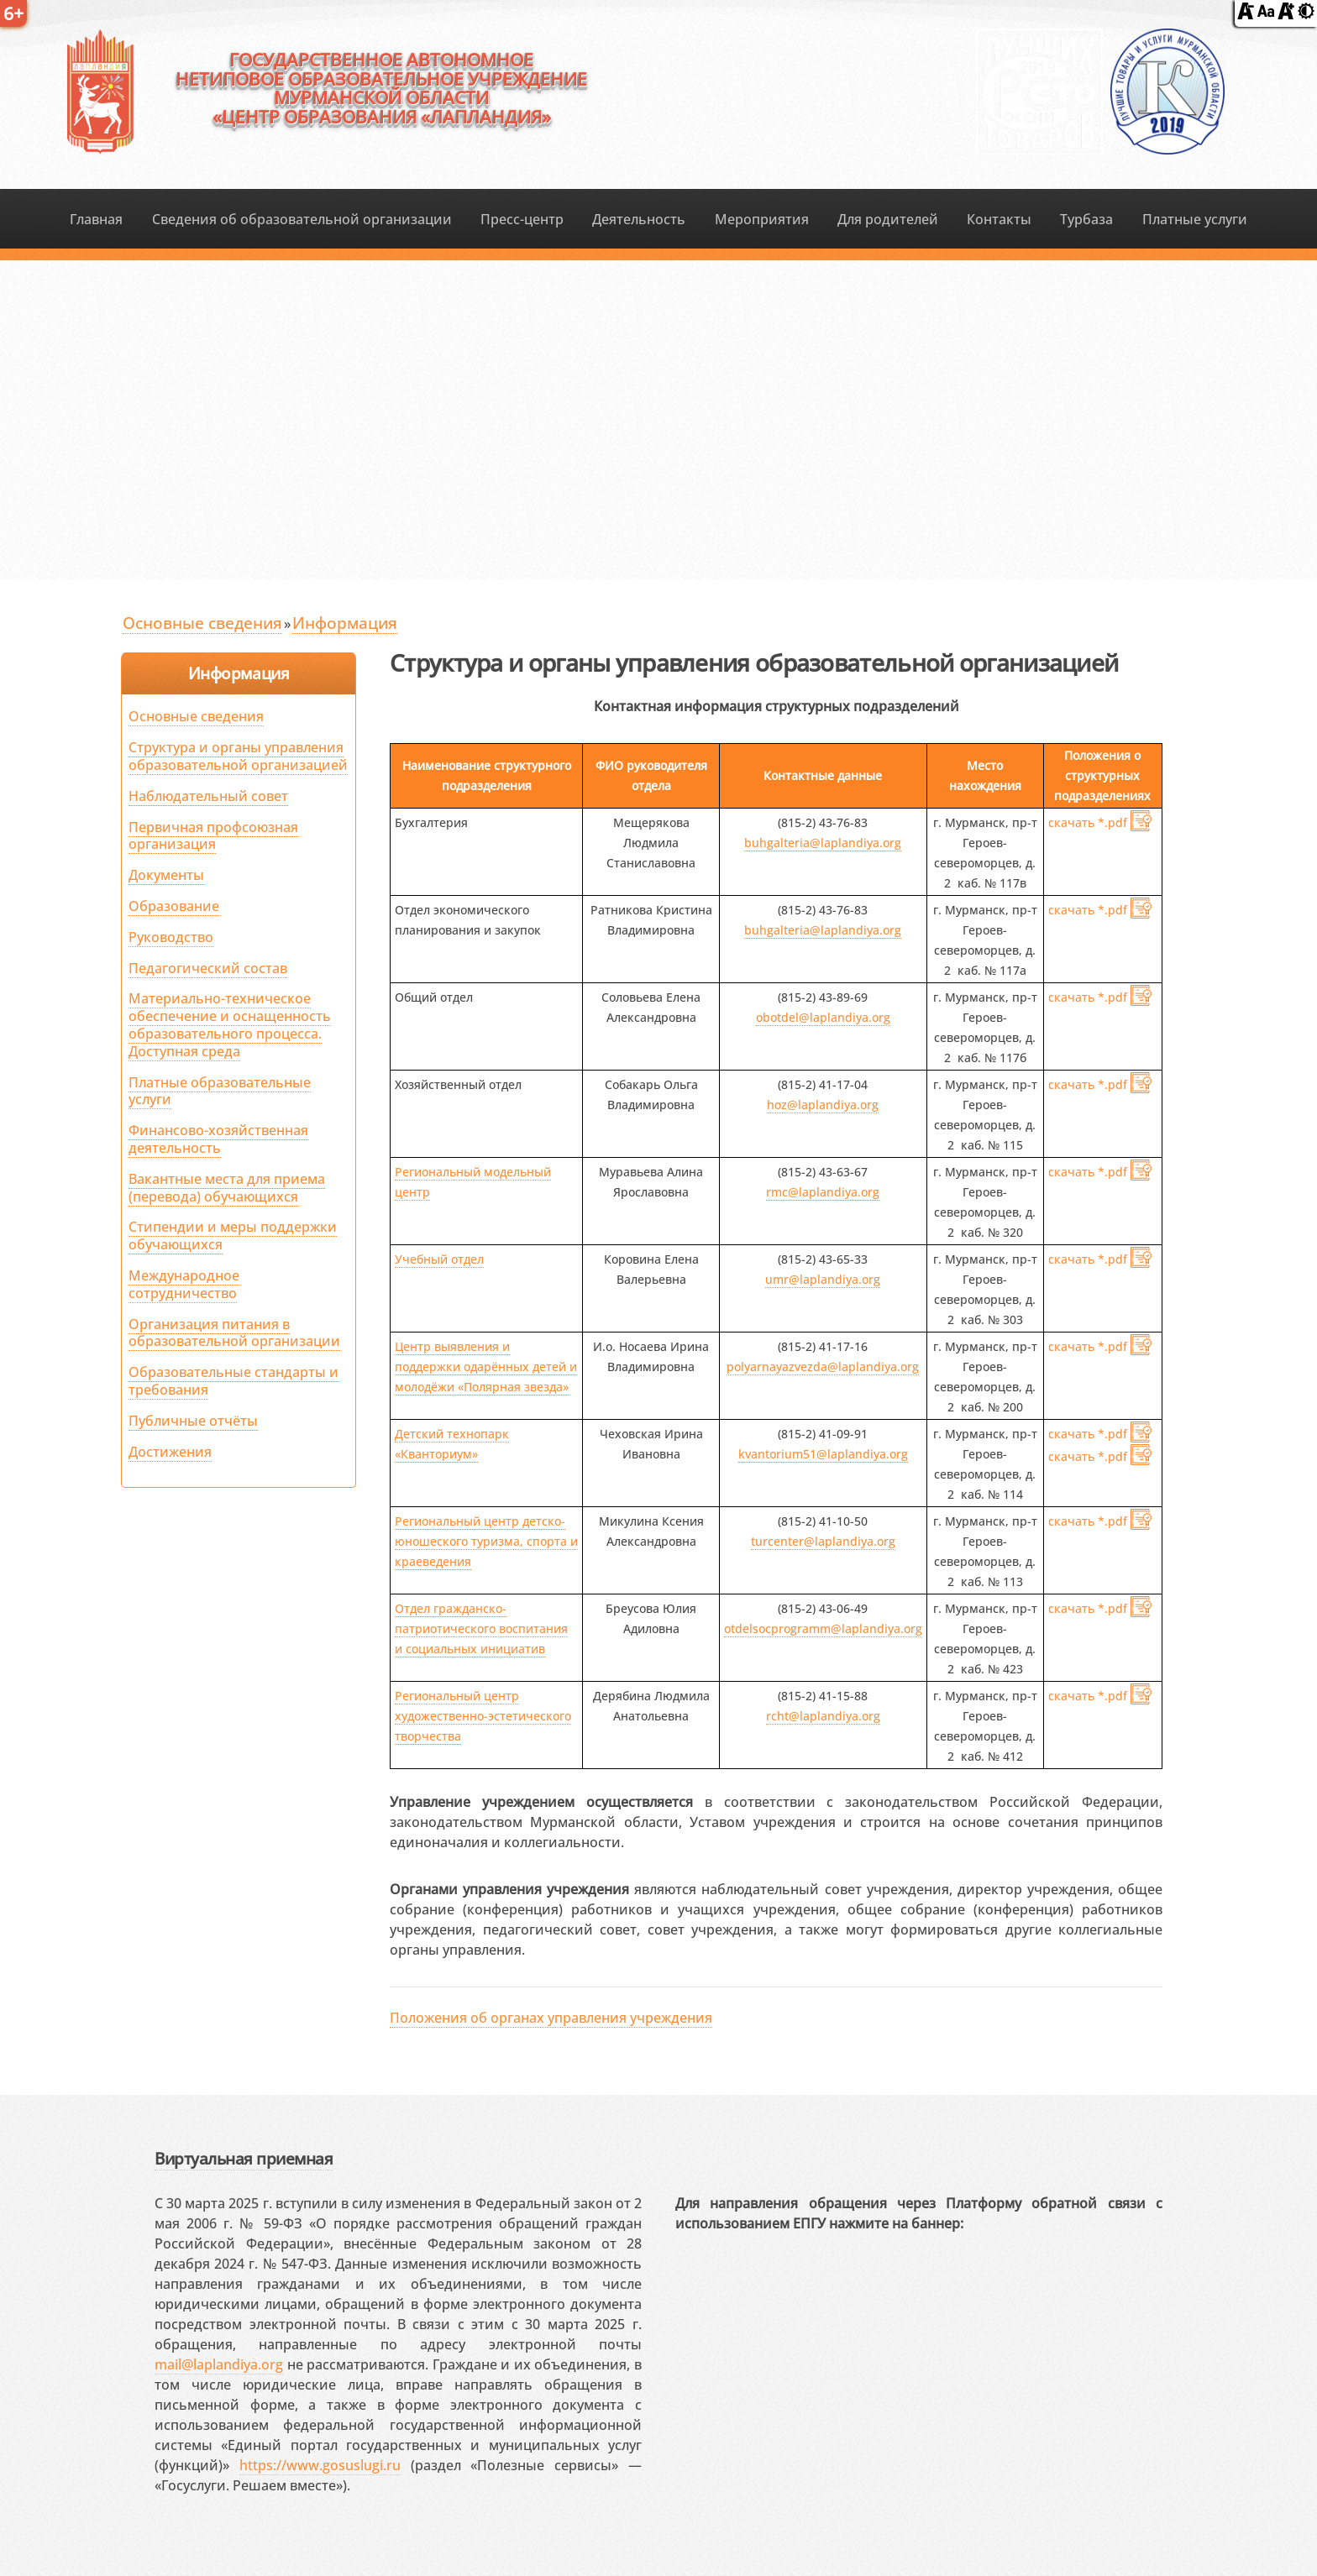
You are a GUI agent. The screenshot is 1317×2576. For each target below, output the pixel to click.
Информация (344, 622)
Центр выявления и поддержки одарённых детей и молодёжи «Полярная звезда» (486, 1366)
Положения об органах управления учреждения (551, 2017)
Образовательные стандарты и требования (233, 1381)
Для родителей (887, 219)
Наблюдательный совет (208, 796)
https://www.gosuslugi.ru (320, 2465)
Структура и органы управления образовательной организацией (238, 756)
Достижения (170, 1451)
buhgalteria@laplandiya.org (822, 843)
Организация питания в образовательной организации (234, 1333)
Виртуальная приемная (244, 2158)
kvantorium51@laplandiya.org (823, 1454)
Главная (96, 219)
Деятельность (638, 219)
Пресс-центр (522, 219)
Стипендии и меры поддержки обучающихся (233, 1235)
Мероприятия (762, 219)
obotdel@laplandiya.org (823, 1017)
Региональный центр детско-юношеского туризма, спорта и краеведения (486, 1541)
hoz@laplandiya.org (823, 1105)
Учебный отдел (439, 1259)
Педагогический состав (208, 968)
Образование (174, 906)
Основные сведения (202, 622)
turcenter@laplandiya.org (823, 1541)
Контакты (999, 219)
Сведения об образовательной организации (302, 219)
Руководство (171, 937)
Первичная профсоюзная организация (213, 836)
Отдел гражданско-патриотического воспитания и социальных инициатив (481, 1628)
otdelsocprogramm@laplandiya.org (823, 1628)
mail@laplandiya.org (219, 2364)
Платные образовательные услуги (220, 1091)
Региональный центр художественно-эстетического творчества (483, 1716)
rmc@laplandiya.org (822, 1192)
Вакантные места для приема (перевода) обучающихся (227, 1188)
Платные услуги (1194, 219)
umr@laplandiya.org (822, 1279)
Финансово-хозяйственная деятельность (218, 1139)
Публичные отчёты (193, 1420)
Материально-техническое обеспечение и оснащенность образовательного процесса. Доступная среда (230, 1024)
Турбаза (1086, 219)
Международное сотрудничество (184, 1284)
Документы (166, 875)
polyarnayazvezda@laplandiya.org (823, 1366)
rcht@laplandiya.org (823, 1716)
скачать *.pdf (1087, 822)
